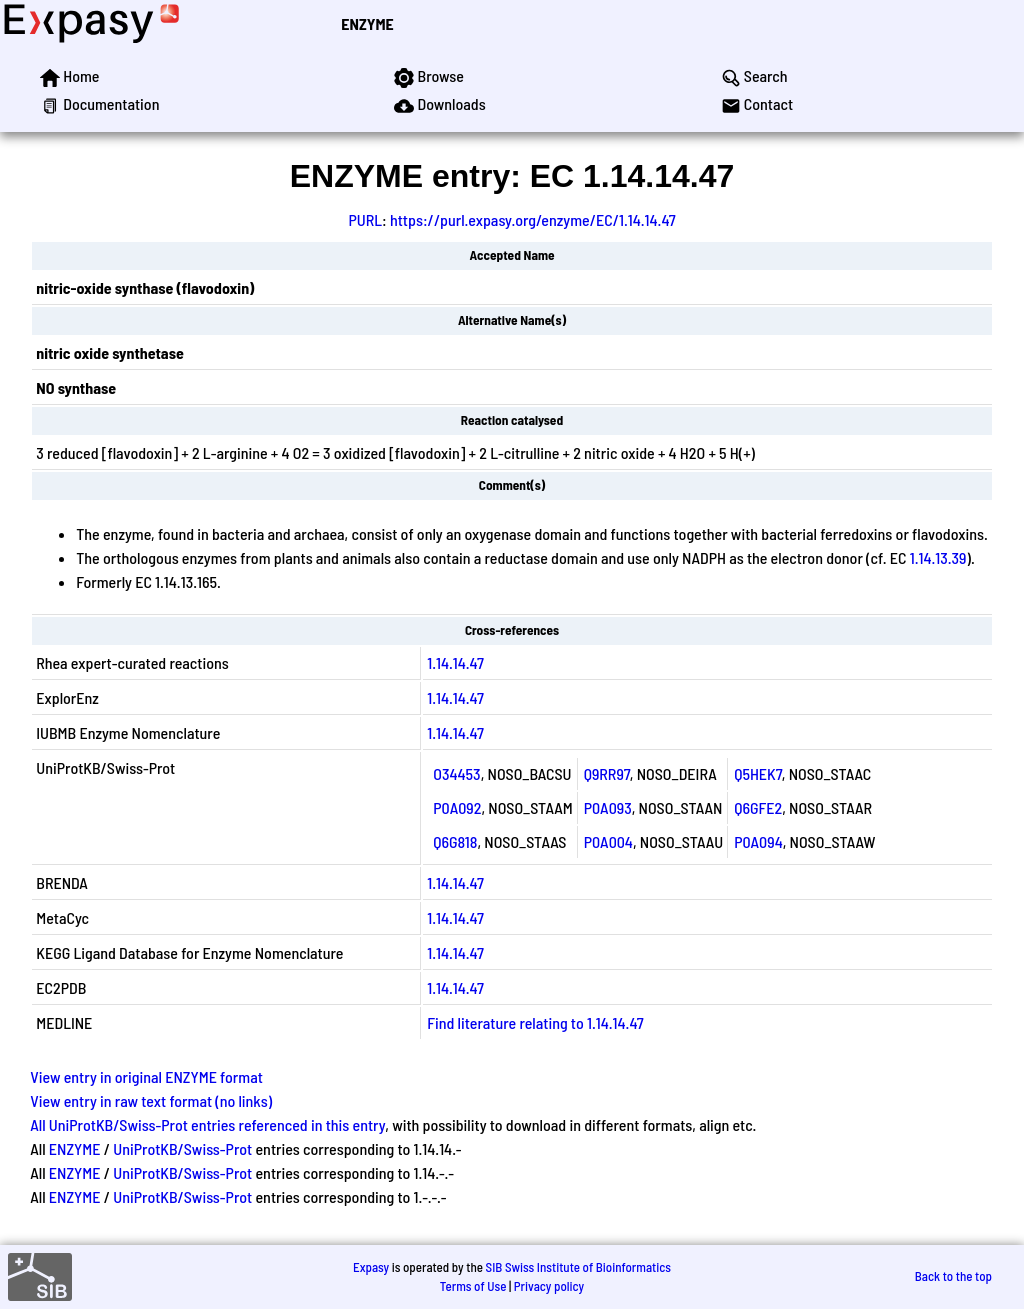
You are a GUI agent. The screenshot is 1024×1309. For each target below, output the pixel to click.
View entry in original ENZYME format (146, 1076)
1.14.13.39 (938, 557)
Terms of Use (473, 1286)
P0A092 (457, 807)
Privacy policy (549, 1286)
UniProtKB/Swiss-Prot (182, 1148)
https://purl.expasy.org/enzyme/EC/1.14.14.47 (533, 219)
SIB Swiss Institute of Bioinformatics (578, 1267)
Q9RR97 (607, 773)
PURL (365, 219)
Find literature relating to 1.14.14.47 (535, 1022)
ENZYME (367, 23)
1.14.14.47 (455, 662)
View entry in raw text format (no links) (151, 1100)
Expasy (371, 1267)
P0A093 (608, 807)
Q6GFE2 (758, 807)
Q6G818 (455, 841)
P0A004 (608, 841)
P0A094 (758, 841)
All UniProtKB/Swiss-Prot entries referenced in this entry (207, 1124)
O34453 (456, 773)
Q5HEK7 (758, 773)
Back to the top (953, 1276)
